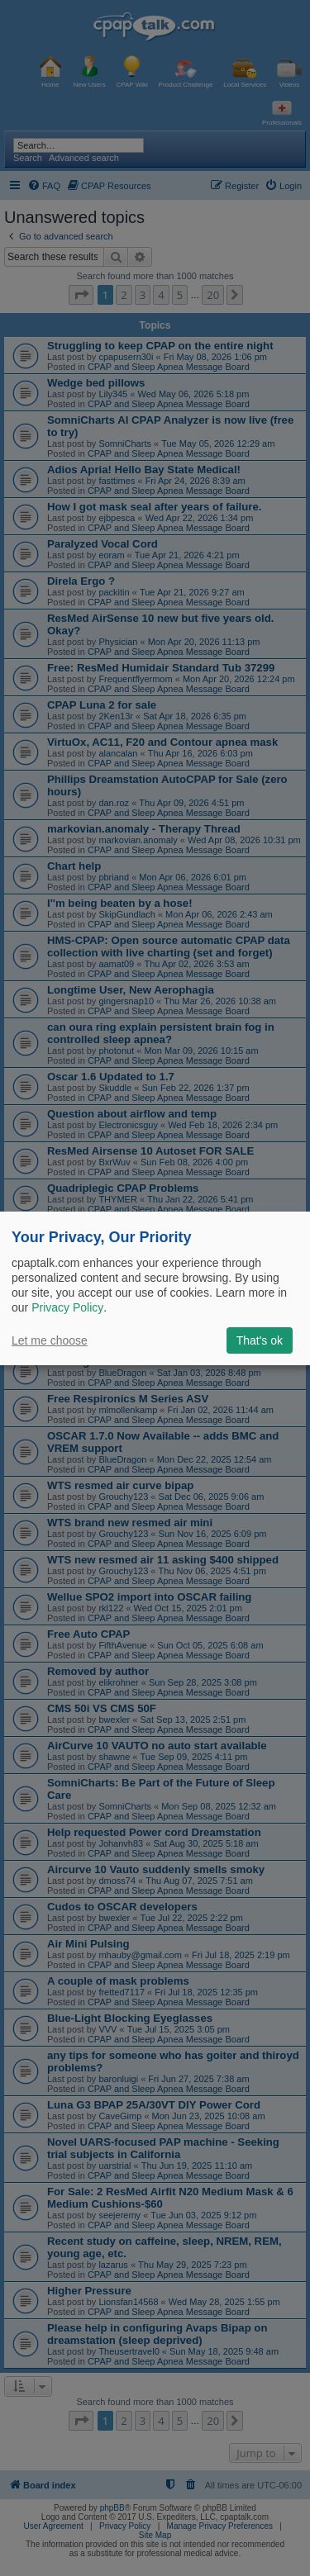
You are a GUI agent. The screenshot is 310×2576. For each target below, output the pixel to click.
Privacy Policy (67, 1307)
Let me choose (50, 1340)
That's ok (259, 1340)
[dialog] (155, 1287)
